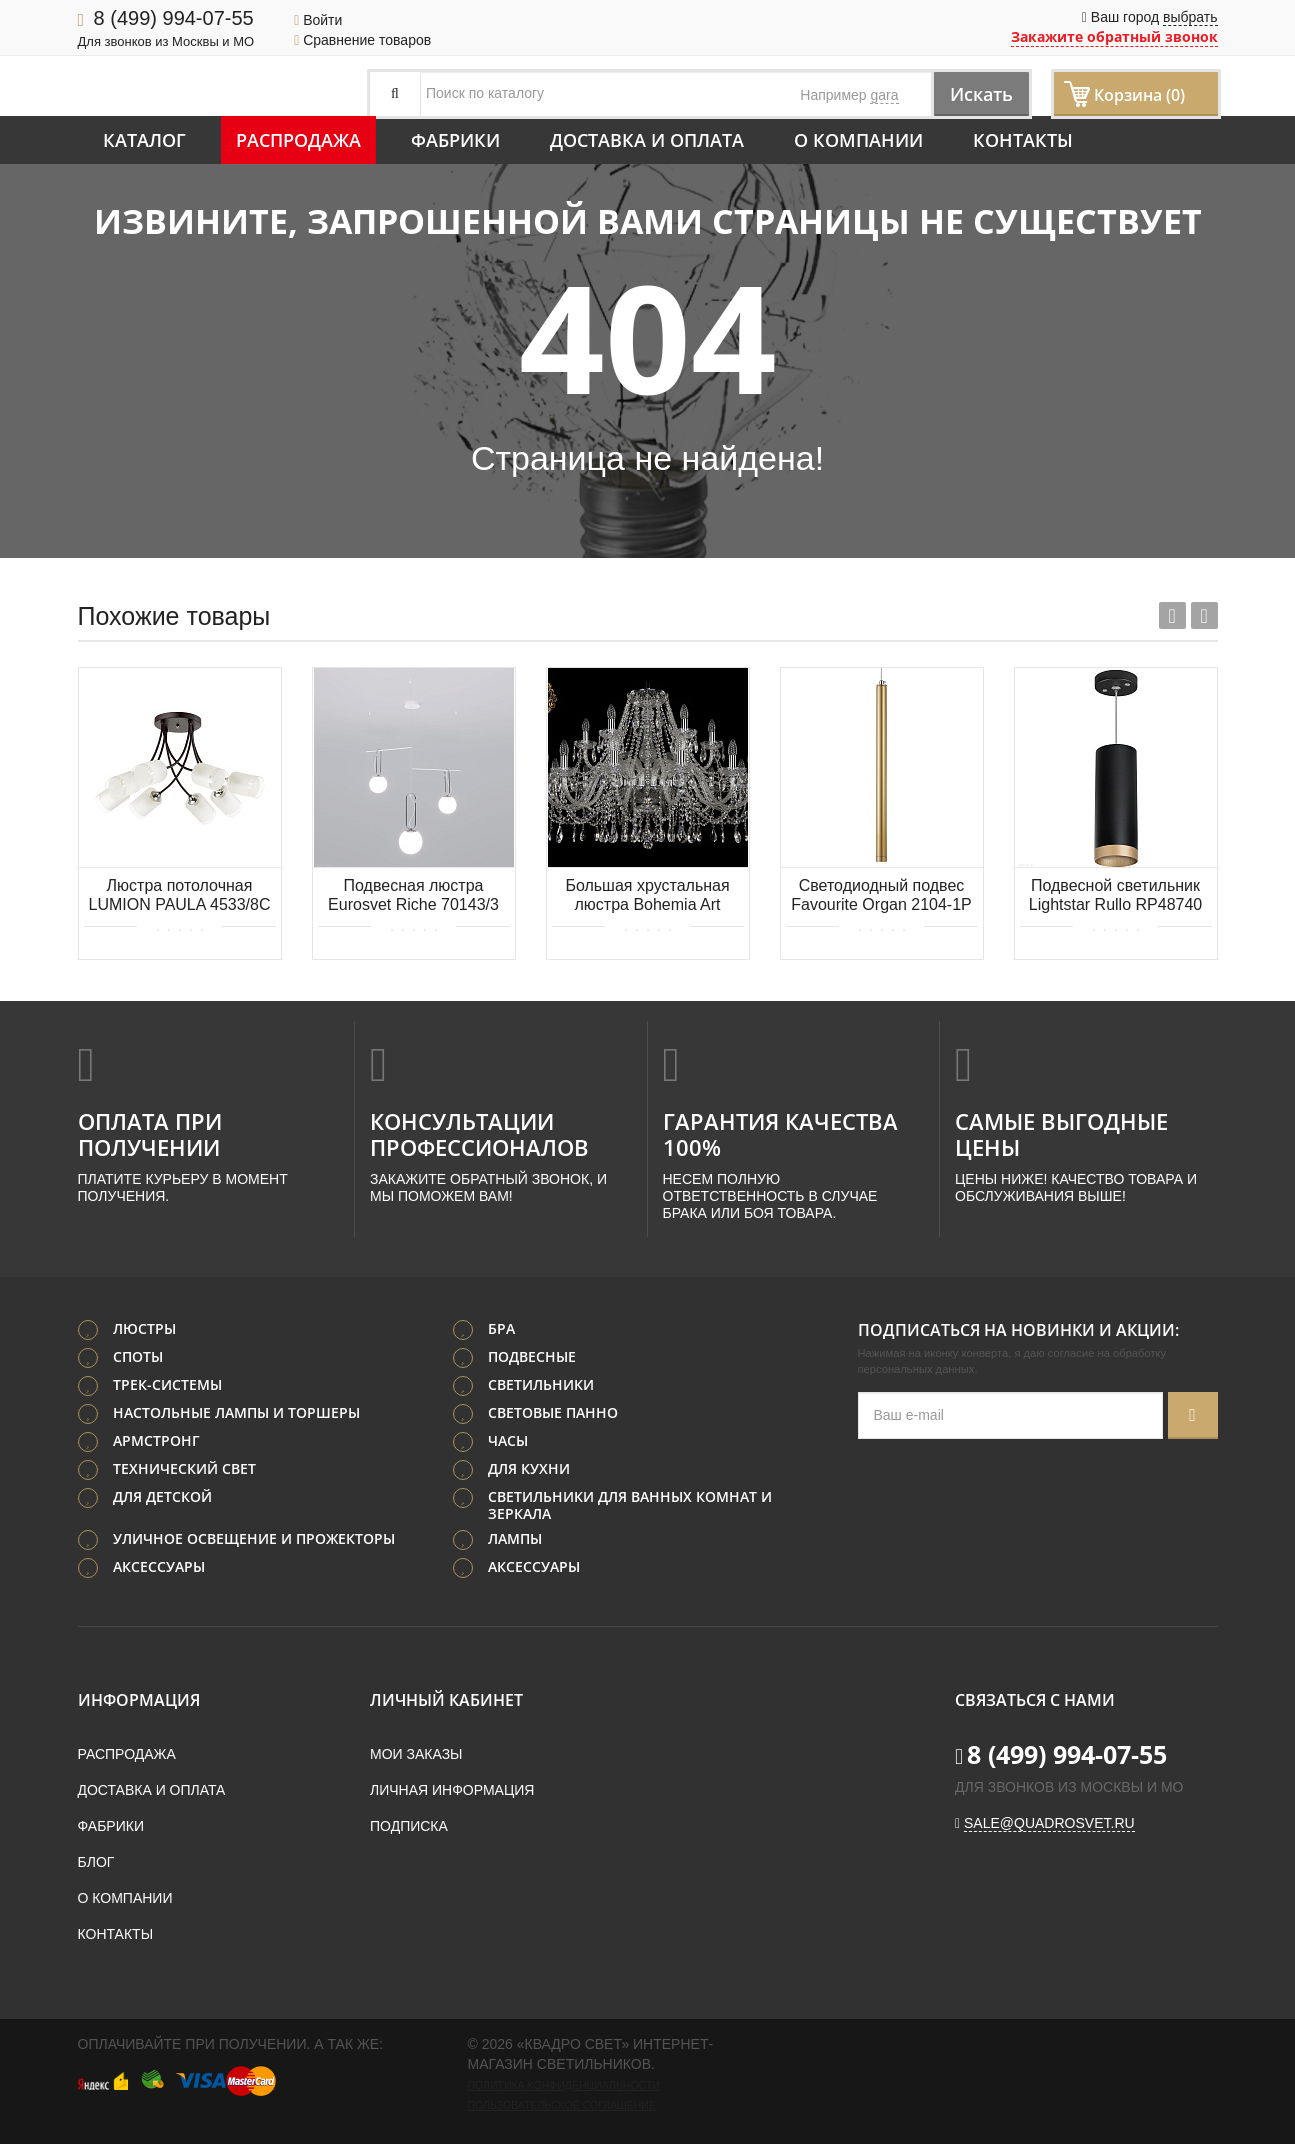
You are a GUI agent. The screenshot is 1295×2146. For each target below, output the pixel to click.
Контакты (1023, 140)
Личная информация (452, 1792)
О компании (858, 140)
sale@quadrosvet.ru (1049, 1825)
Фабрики (455, 140)
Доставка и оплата (647, 140)
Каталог (144, 140)
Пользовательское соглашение (562, 2107)
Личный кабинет (446, 1702)
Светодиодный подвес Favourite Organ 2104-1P (881, 895)
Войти (318, 20)
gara (884, 95)
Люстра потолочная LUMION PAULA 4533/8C (179, 895)
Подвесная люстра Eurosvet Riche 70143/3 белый (413, 896)
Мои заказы (416, 1756)
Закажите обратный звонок (1114, 36)
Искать (973, 93)
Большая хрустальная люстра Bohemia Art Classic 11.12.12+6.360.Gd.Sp (647, 896)
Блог (96, 1864)
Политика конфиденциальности (564, 2087)
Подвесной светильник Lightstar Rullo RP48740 (1115, 895)
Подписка (409, 1828)
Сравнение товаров (362, 40)
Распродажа (298, 140)
